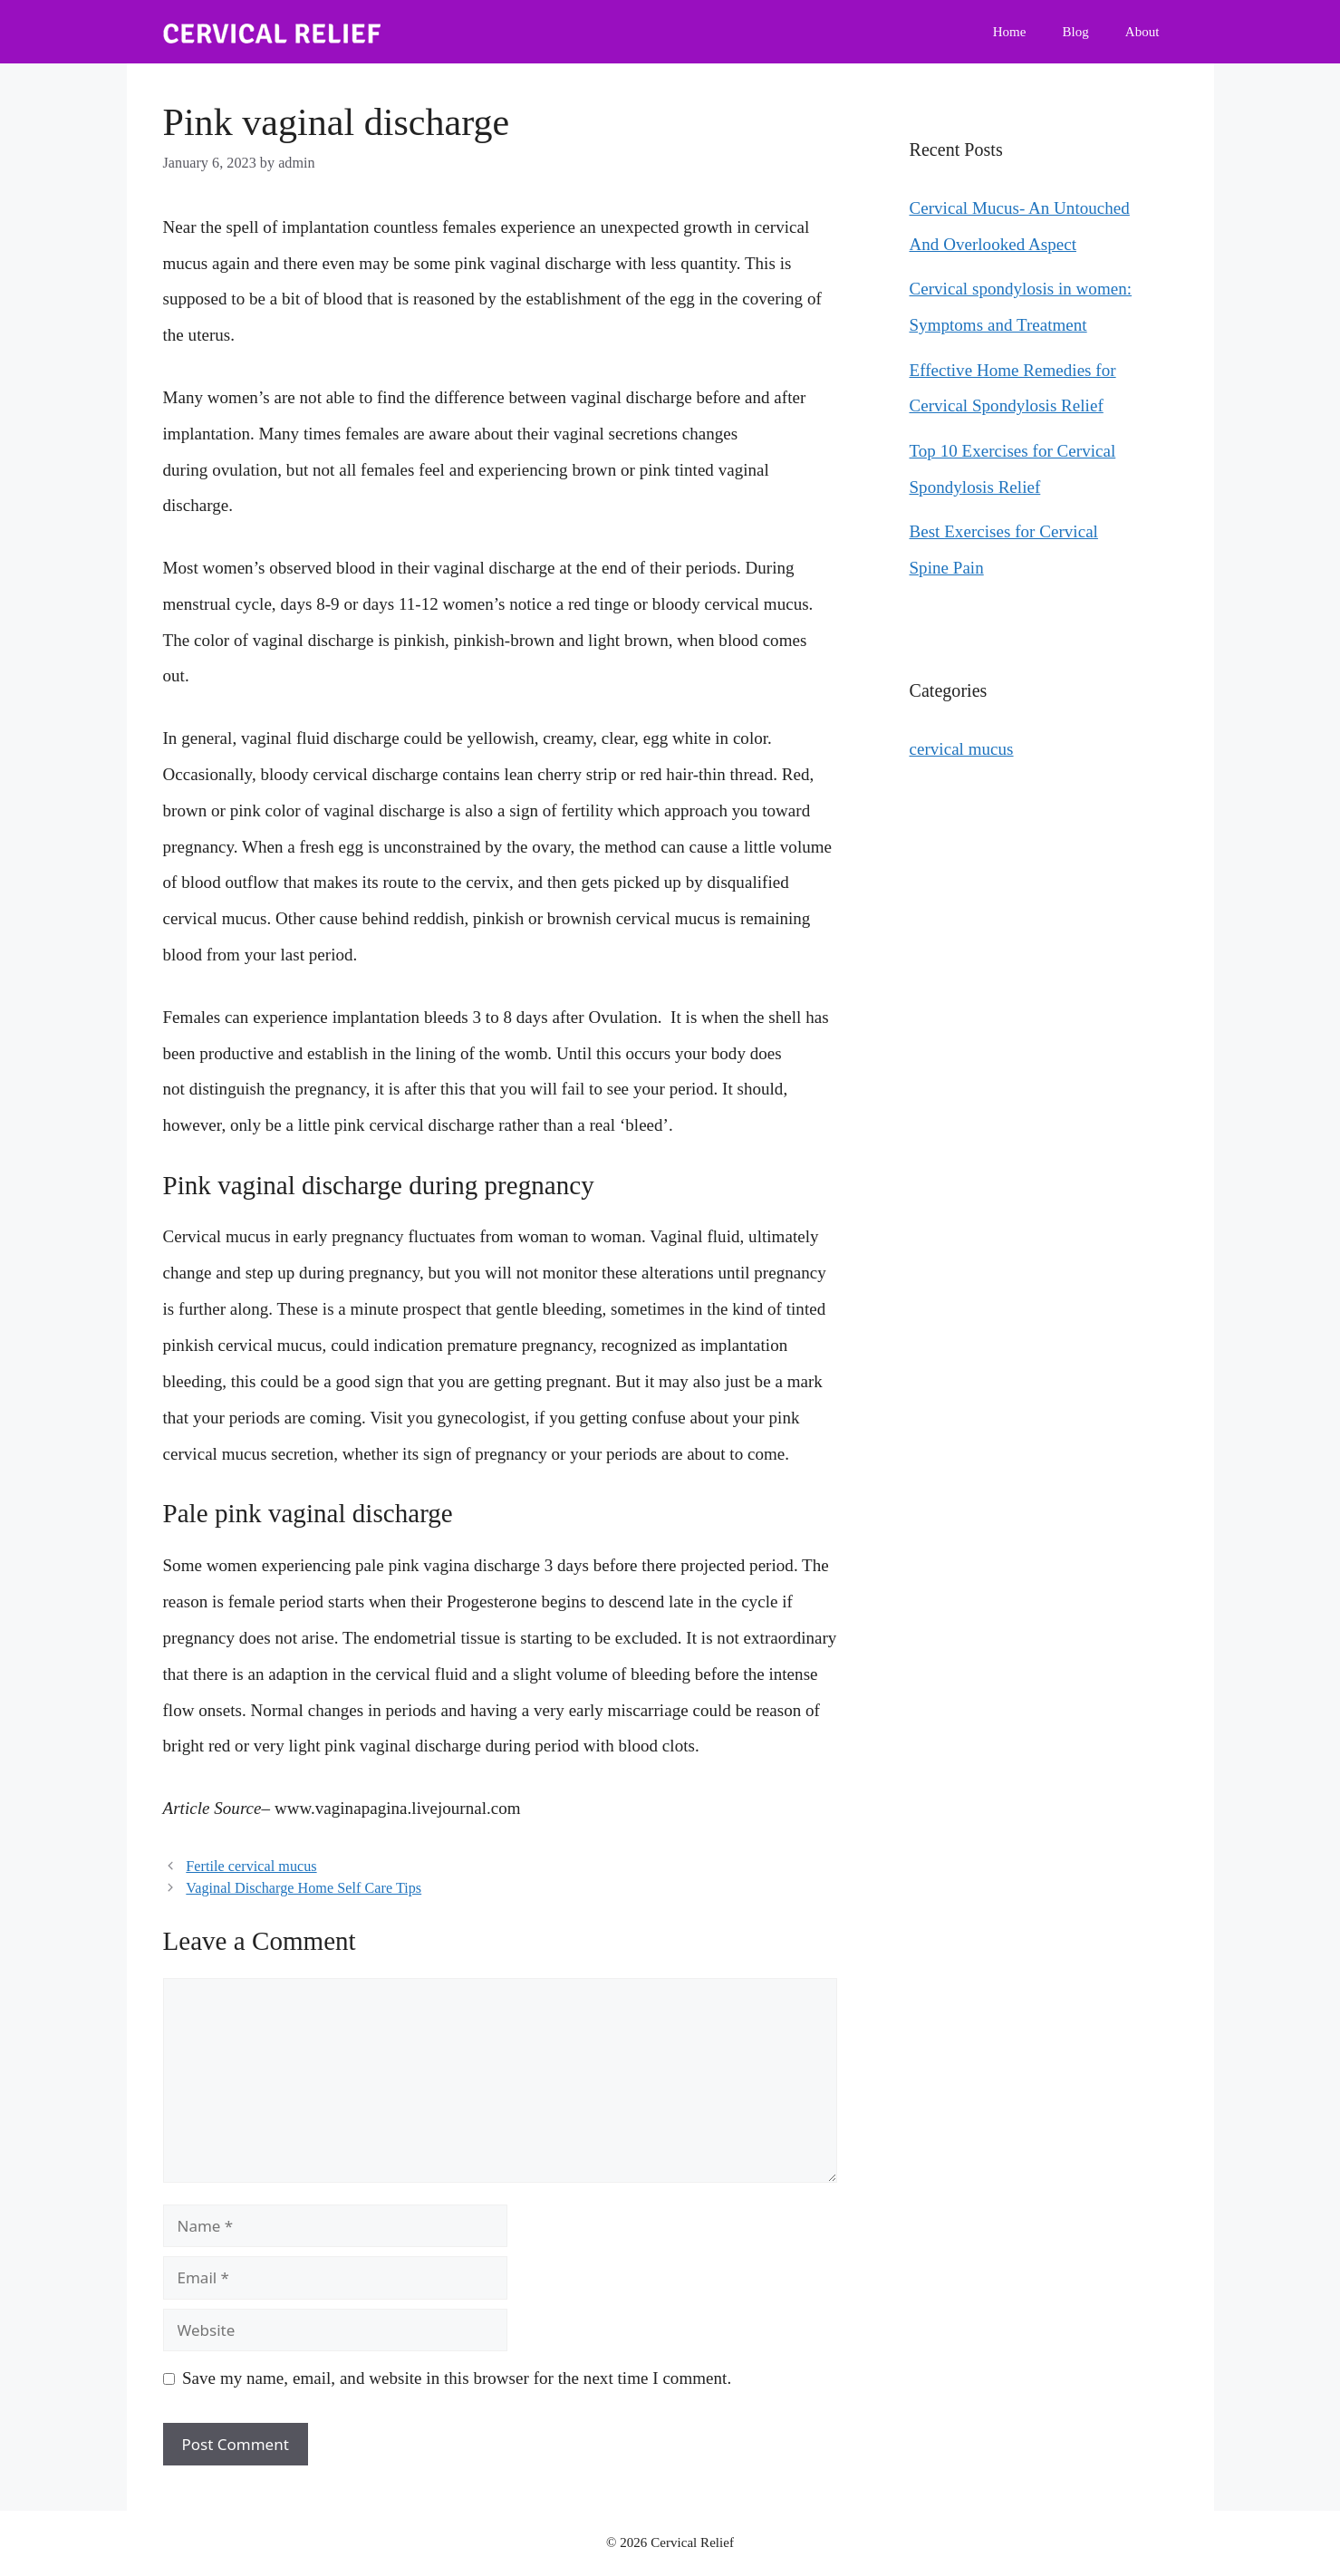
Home (1010, 31)
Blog (1075, 31)
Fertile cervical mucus (251, 1866)
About (1142, 31)
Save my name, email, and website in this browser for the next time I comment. (456, 2378)
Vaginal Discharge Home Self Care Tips (303, 1888)
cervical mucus (962, 748)
